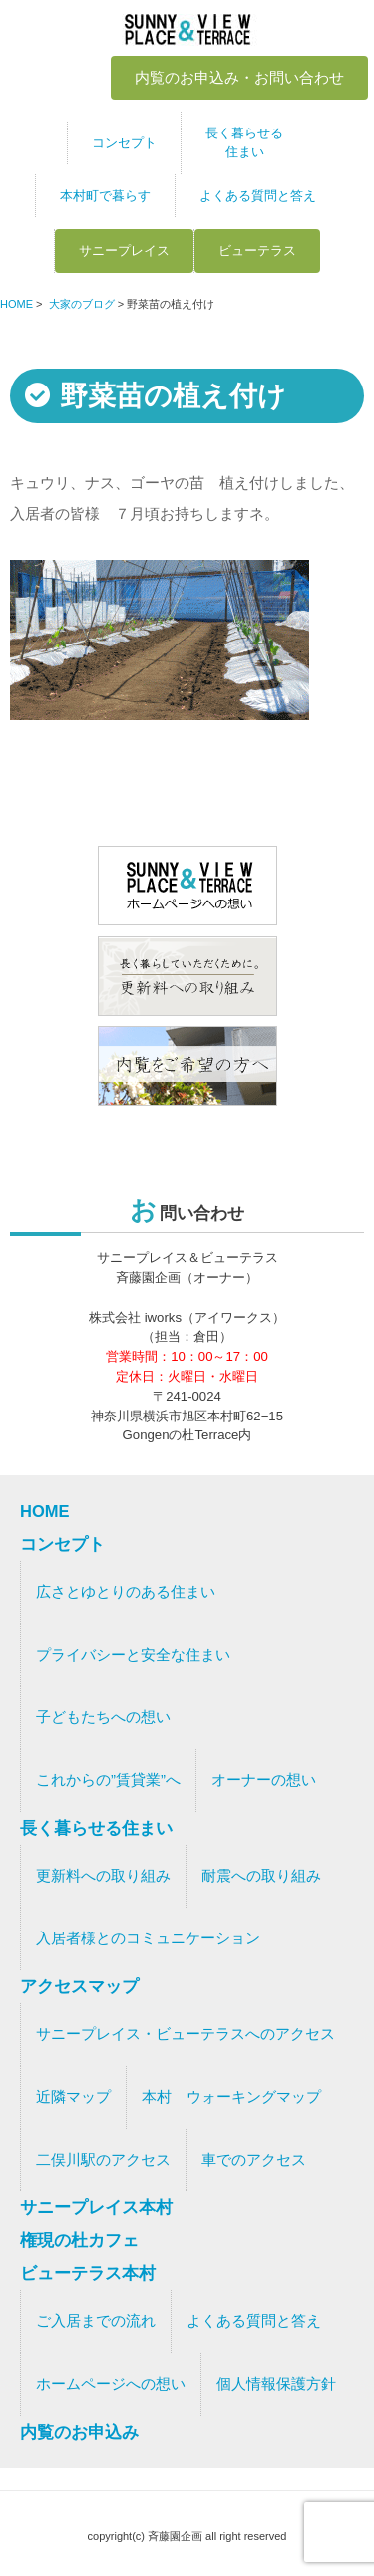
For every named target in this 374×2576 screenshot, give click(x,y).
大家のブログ (82, 304)
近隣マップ (73, 2097)
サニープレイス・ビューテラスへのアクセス (185, 2034)
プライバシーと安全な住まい (133, 1655)
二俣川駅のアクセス (103, 2160)
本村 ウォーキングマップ (231, 2097)
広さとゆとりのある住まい (125, 1592)
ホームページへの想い (111, 2384)
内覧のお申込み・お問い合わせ (239, 77)
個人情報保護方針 (276, 2384)
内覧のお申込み (79, 2432)
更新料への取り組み (103, 1876)
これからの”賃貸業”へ (108, 1780)
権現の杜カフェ (79, 2240)
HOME (16, 304)
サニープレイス (124, 250)
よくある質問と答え (257, 195)
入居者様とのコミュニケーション (148, 1938)
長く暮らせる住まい (244, 142)
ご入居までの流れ (96, 2321)
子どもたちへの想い (103, 1717)
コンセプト (124, 142)
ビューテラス (257, 250)
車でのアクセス (253, 2160)
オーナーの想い (263, 1780)
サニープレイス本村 (96, 2207)
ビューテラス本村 (88, 2273)
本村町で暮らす (105, 195)
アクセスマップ (79, 1986)
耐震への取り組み (261, 1876)
